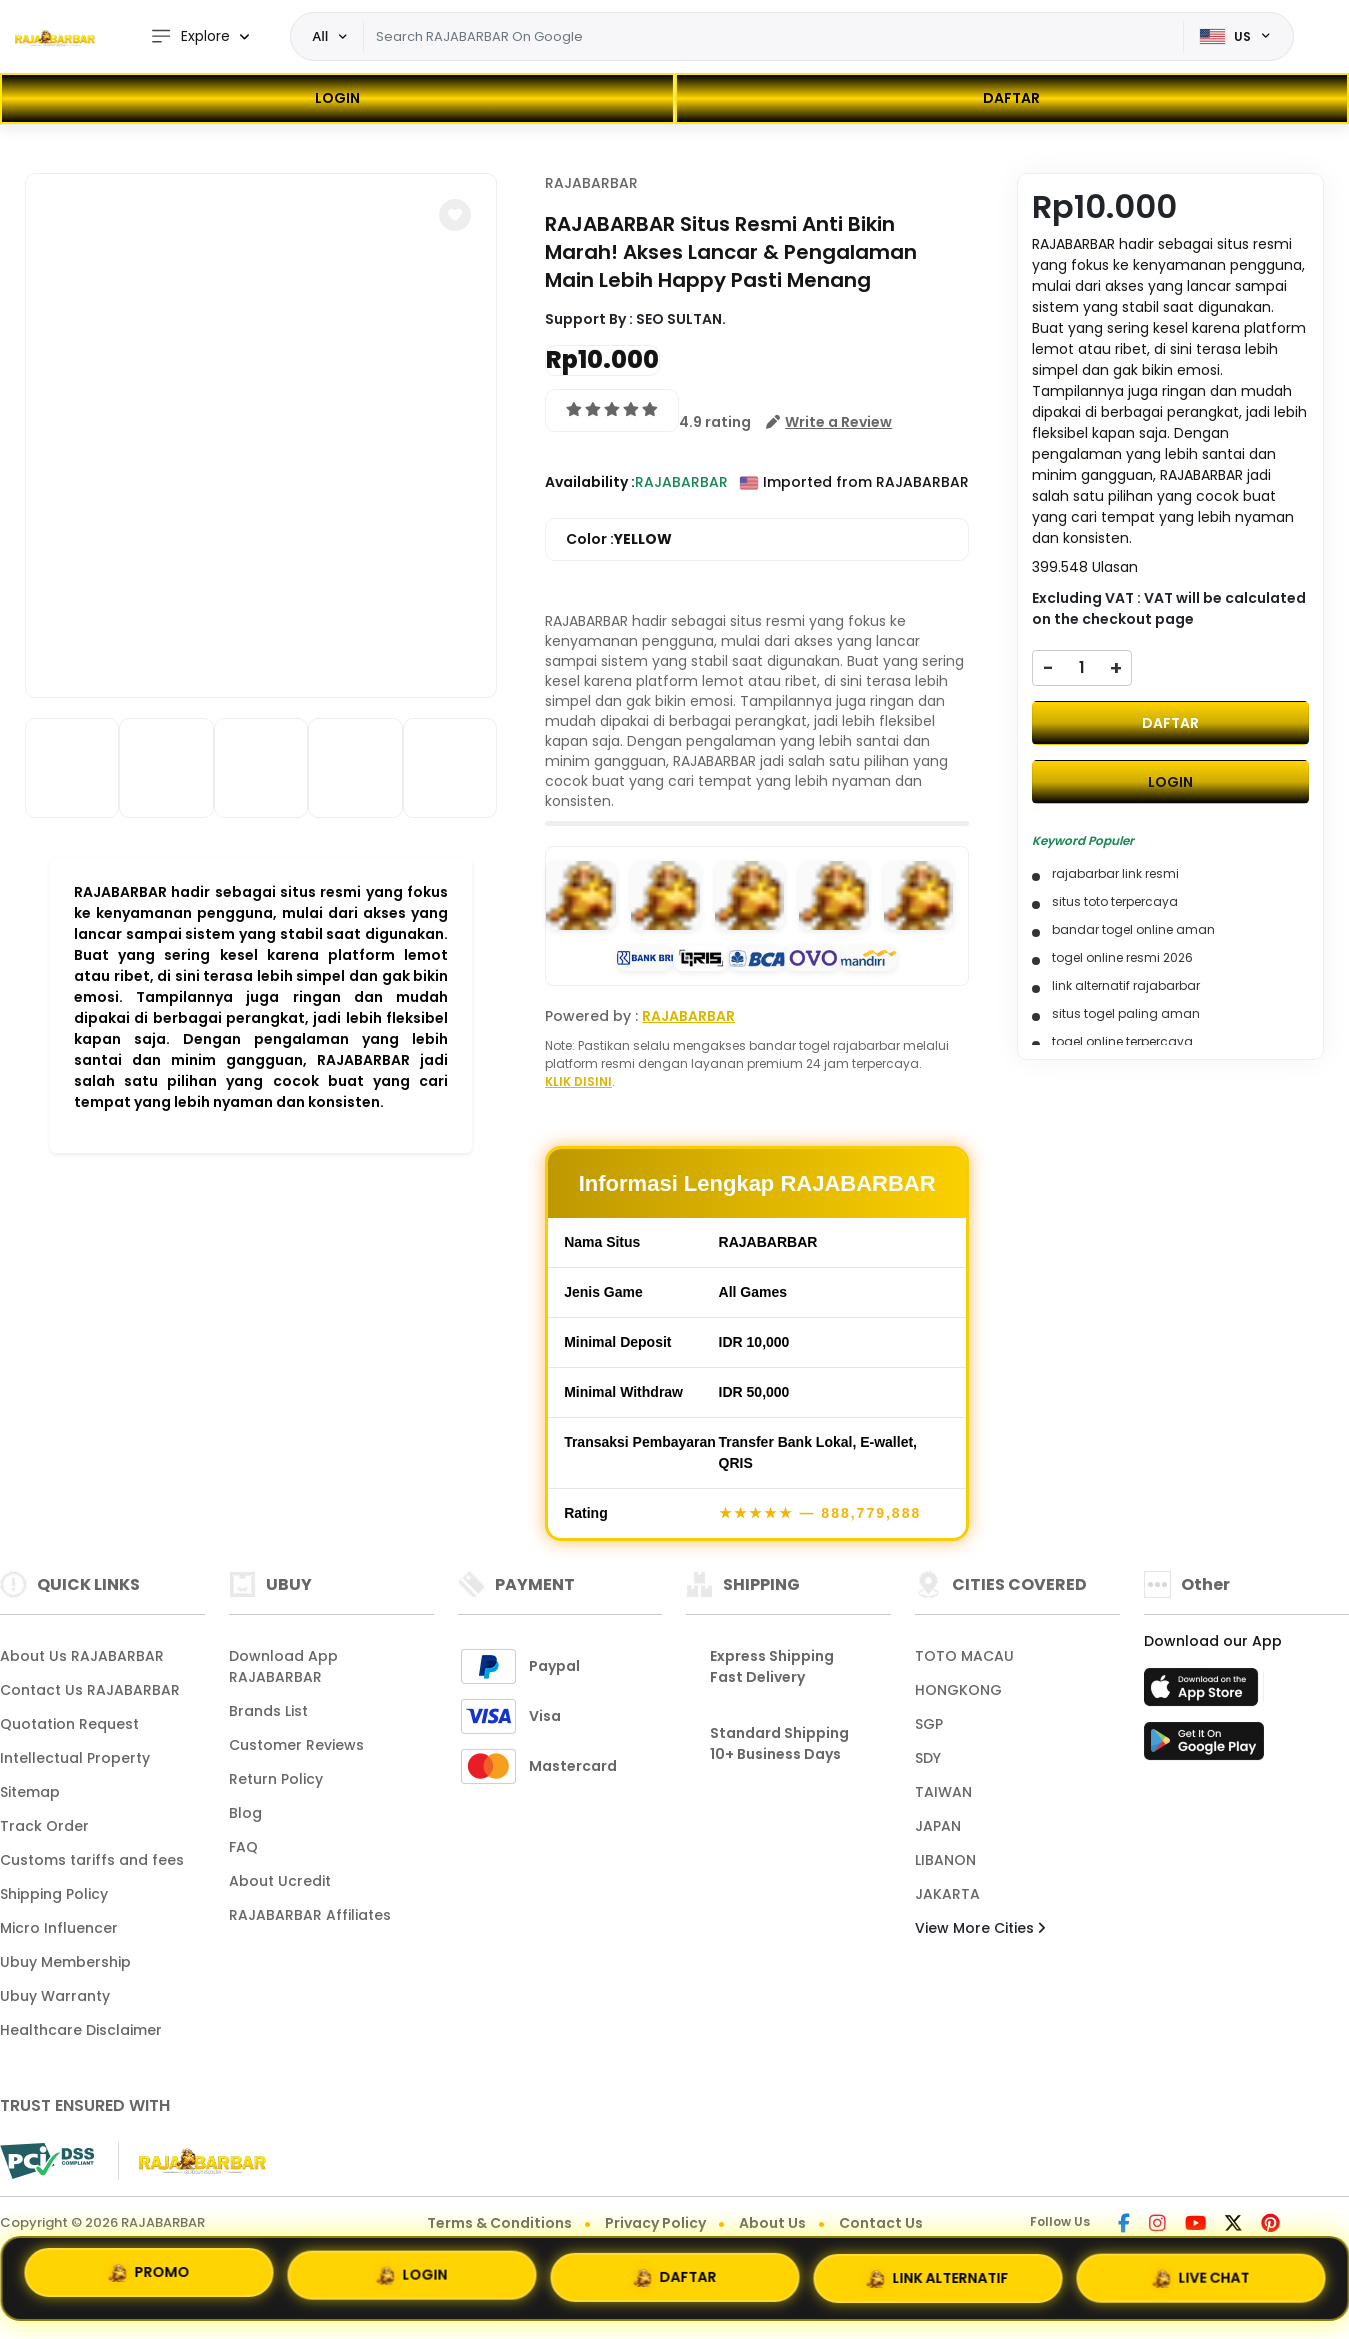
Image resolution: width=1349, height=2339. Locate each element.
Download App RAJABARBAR (283, 1666)
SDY (928, 1758)
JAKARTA (947, 1894)
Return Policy (276, 1779)
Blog (245, 1813)
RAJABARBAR (591, 183)
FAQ (243, 1847)
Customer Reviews (296, 1745)
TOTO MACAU (964, 1656)
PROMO (148, 2276)
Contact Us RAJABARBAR (90, 1690)
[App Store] (1204, 1693)
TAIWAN (943, 1792)
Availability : (590, 482)
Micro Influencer (59, 1928)
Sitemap (30, 1792)
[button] (455, 215)
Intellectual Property (75, 1758)
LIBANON (945, 1860)
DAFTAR (1011, 98)
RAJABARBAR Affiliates (310, 1915)
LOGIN (337, 98)
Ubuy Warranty (55, 1996)
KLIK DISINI (578, 1081)
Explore (190, 36)
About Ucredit (280, 1881)
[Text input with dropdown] (773, 37)
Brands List (268, 1711)
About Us (772, 2223)
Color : (619, 539)
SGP (929, 1724)
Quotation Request (69, 1724)
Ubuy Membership (65, 1962)
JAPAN (938, 1826)
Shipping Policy (54, 1894)
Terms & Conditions (499, 2223)
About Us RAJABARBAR (82, 1656)
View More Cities (980, 1928)
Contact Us (881, 2223)
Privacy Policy (655, 2223)
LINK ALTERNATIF (938, 2277)
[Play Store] (1204, 1747)
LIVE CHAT (1200, 2275)
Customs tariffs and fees (92, 1860)
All (321, 36)
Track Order (44, 1826)
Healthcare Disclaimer (81, 2030)
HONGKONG (958, 1690)
